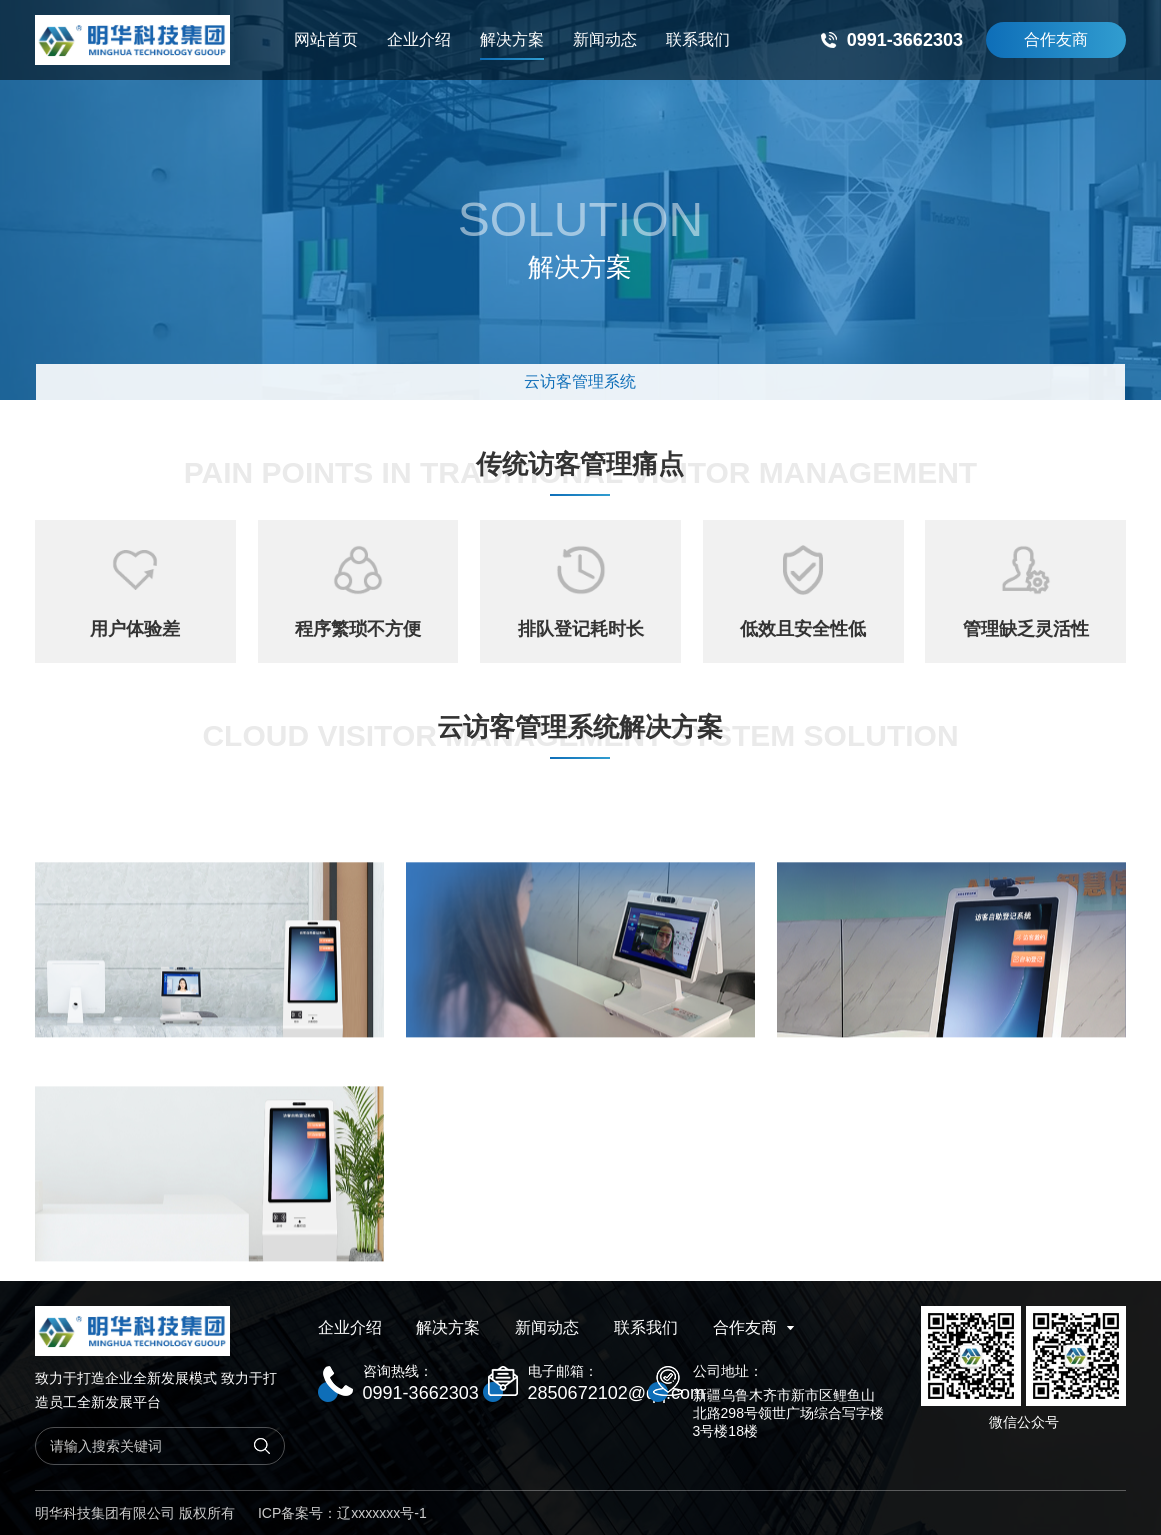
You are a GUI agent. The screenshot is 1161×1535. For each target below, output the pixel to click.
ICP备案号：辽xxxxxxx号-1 (342, 1513)
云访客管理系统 (580, 381)
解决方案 (512, 45)
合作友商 (1056, 39)
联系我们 (698, 39)
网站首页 (326, 39)
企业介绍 (419, 39)
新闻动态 (605, 39)
